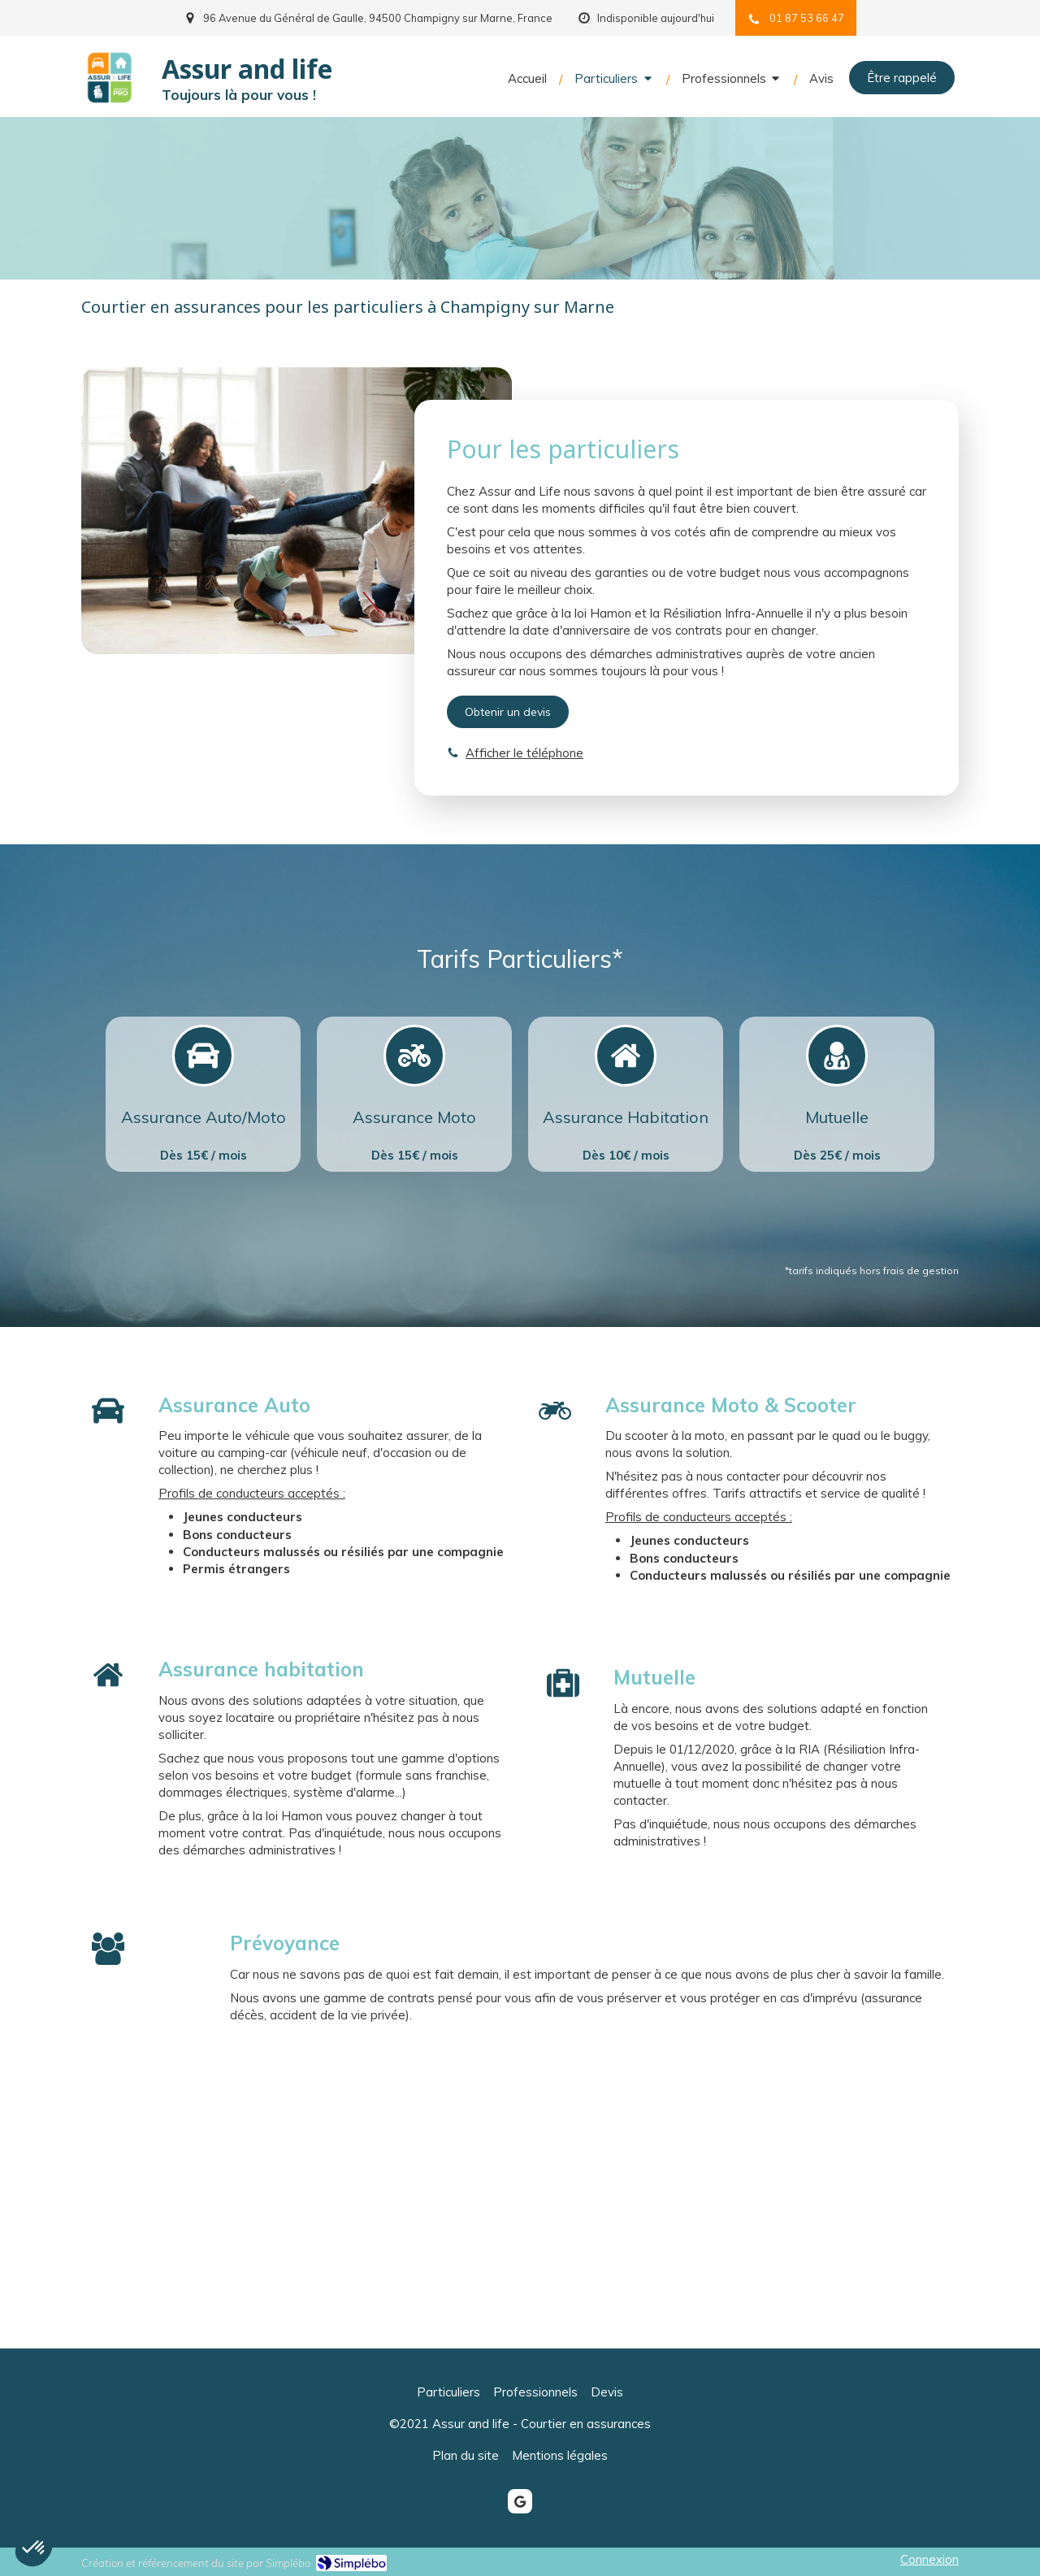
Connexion (929, 2559)
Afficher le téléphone (524, 753)
